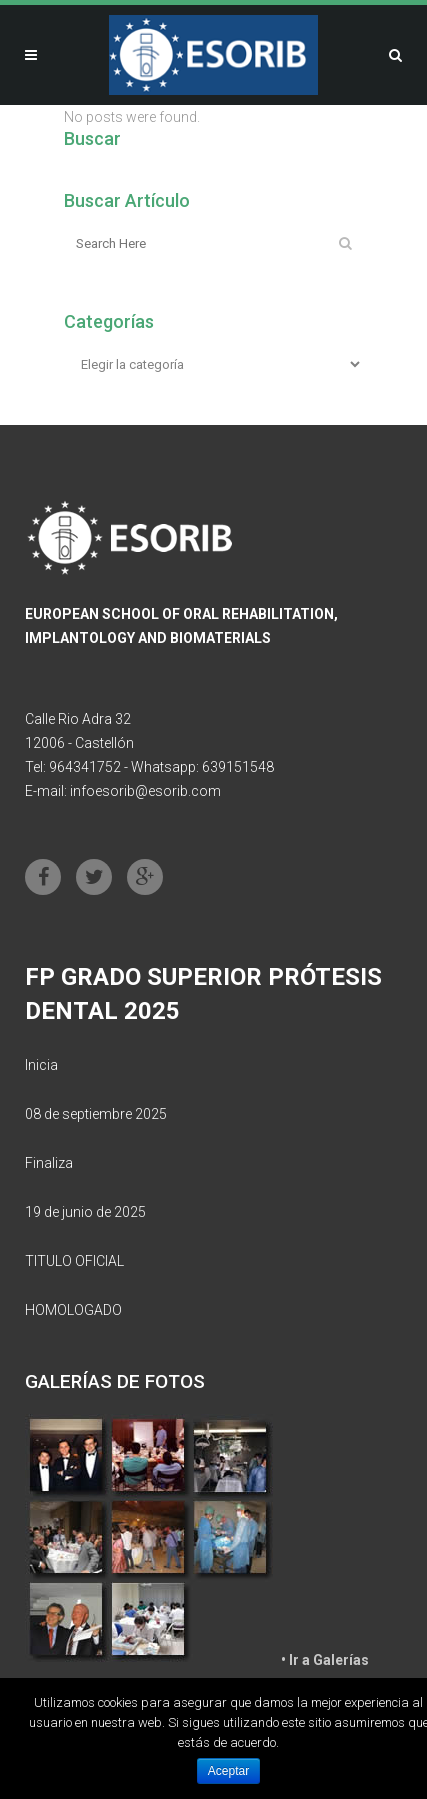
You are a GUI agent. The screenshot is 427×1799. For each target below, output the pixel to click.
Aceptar (228, 1771)
